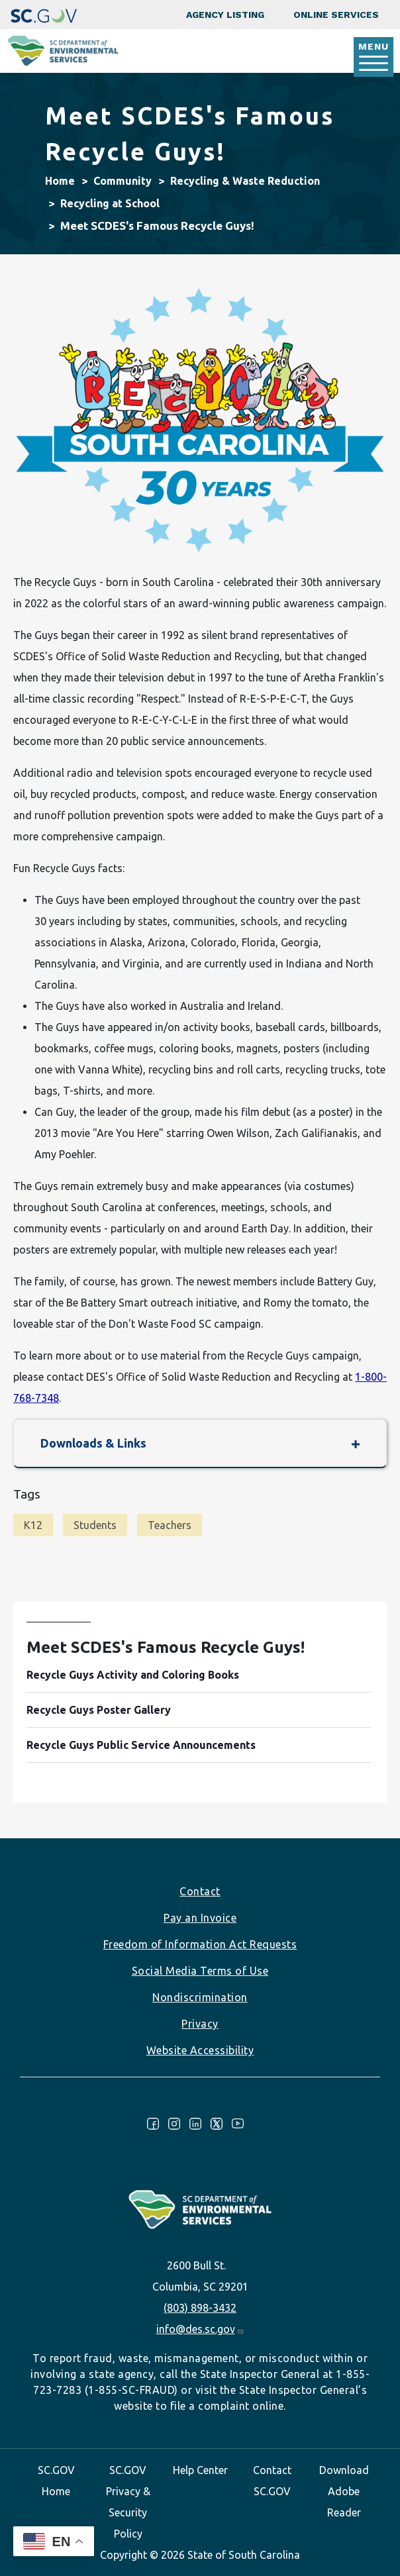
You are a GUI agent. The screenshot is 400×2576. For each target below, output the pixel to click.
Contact (200, 1891)
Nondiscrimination (200, 1997)
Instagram (174, 2124)
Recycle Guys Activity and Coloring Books (132, 1675)
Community (122, 181)
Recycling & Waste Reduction (245, 181)
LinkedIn (195, 2124)
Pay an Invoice (200, 1918)
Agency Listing (225, 14)
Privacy (200, 2024)
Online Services (336, 14)
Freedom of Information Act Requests (200, 1944)
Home (60, 181)
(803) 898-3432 (200, 2308)
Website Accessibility (200, 2050)
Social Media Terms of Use (200, 1971)
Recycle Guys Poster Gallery (98, 1710)
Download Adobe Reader (344, 2491)
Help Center (200, 2470)
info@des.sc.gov (200, 2329)
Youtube (238, 2124)
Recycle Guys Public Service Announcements (141, 1745)
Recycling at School (110, 203)
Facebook (153, 2124)
